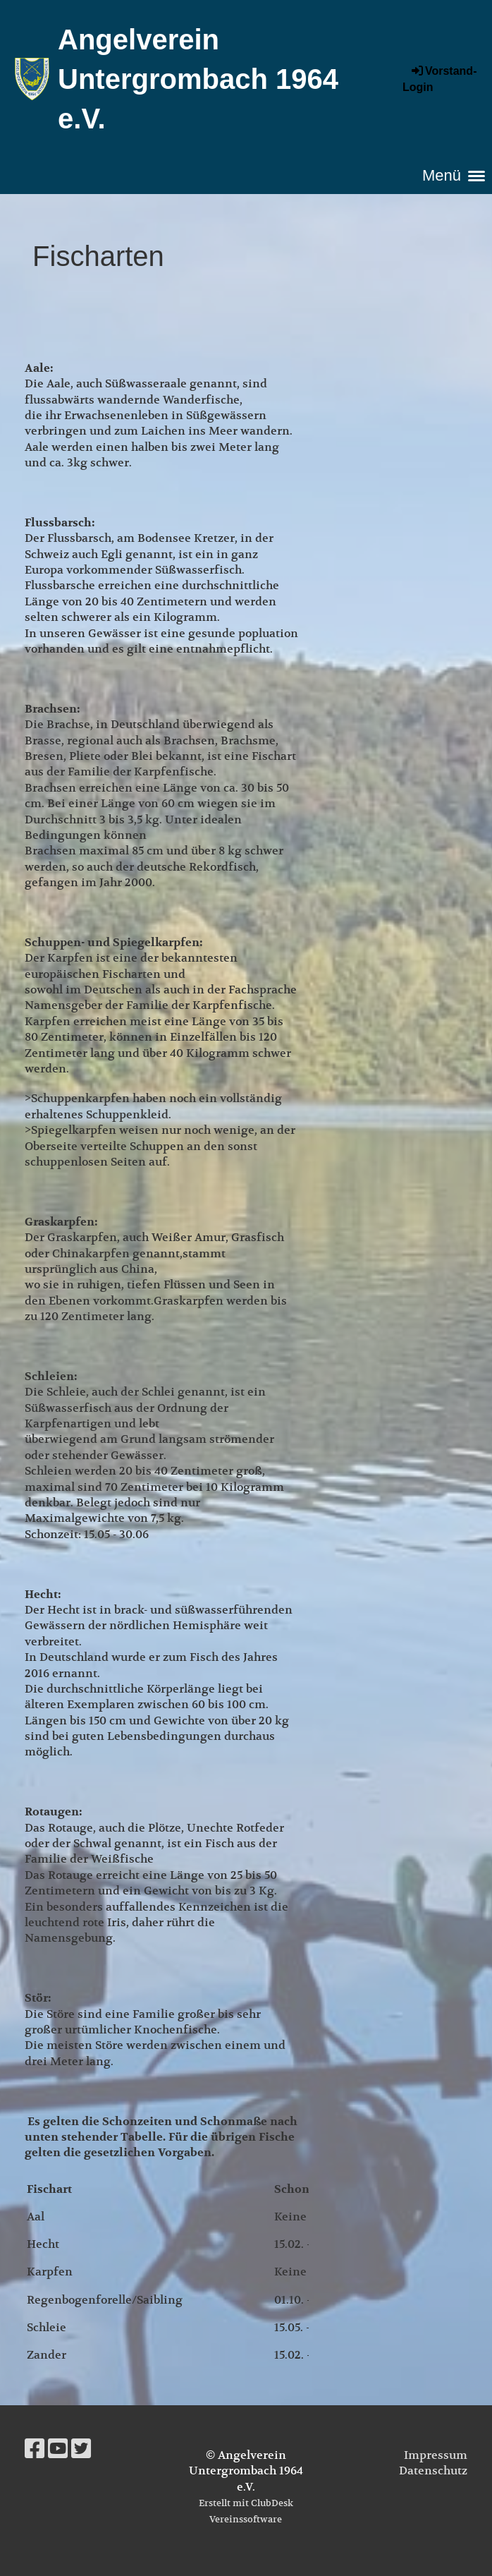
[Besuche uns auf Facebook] (34, 2449)
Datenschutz (433, 2471)
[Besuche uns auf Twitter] (81, 2449)
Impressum (435, 2455)
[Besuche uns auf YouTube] (58, 2449)
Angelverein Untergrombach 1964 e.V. (198, 79)
